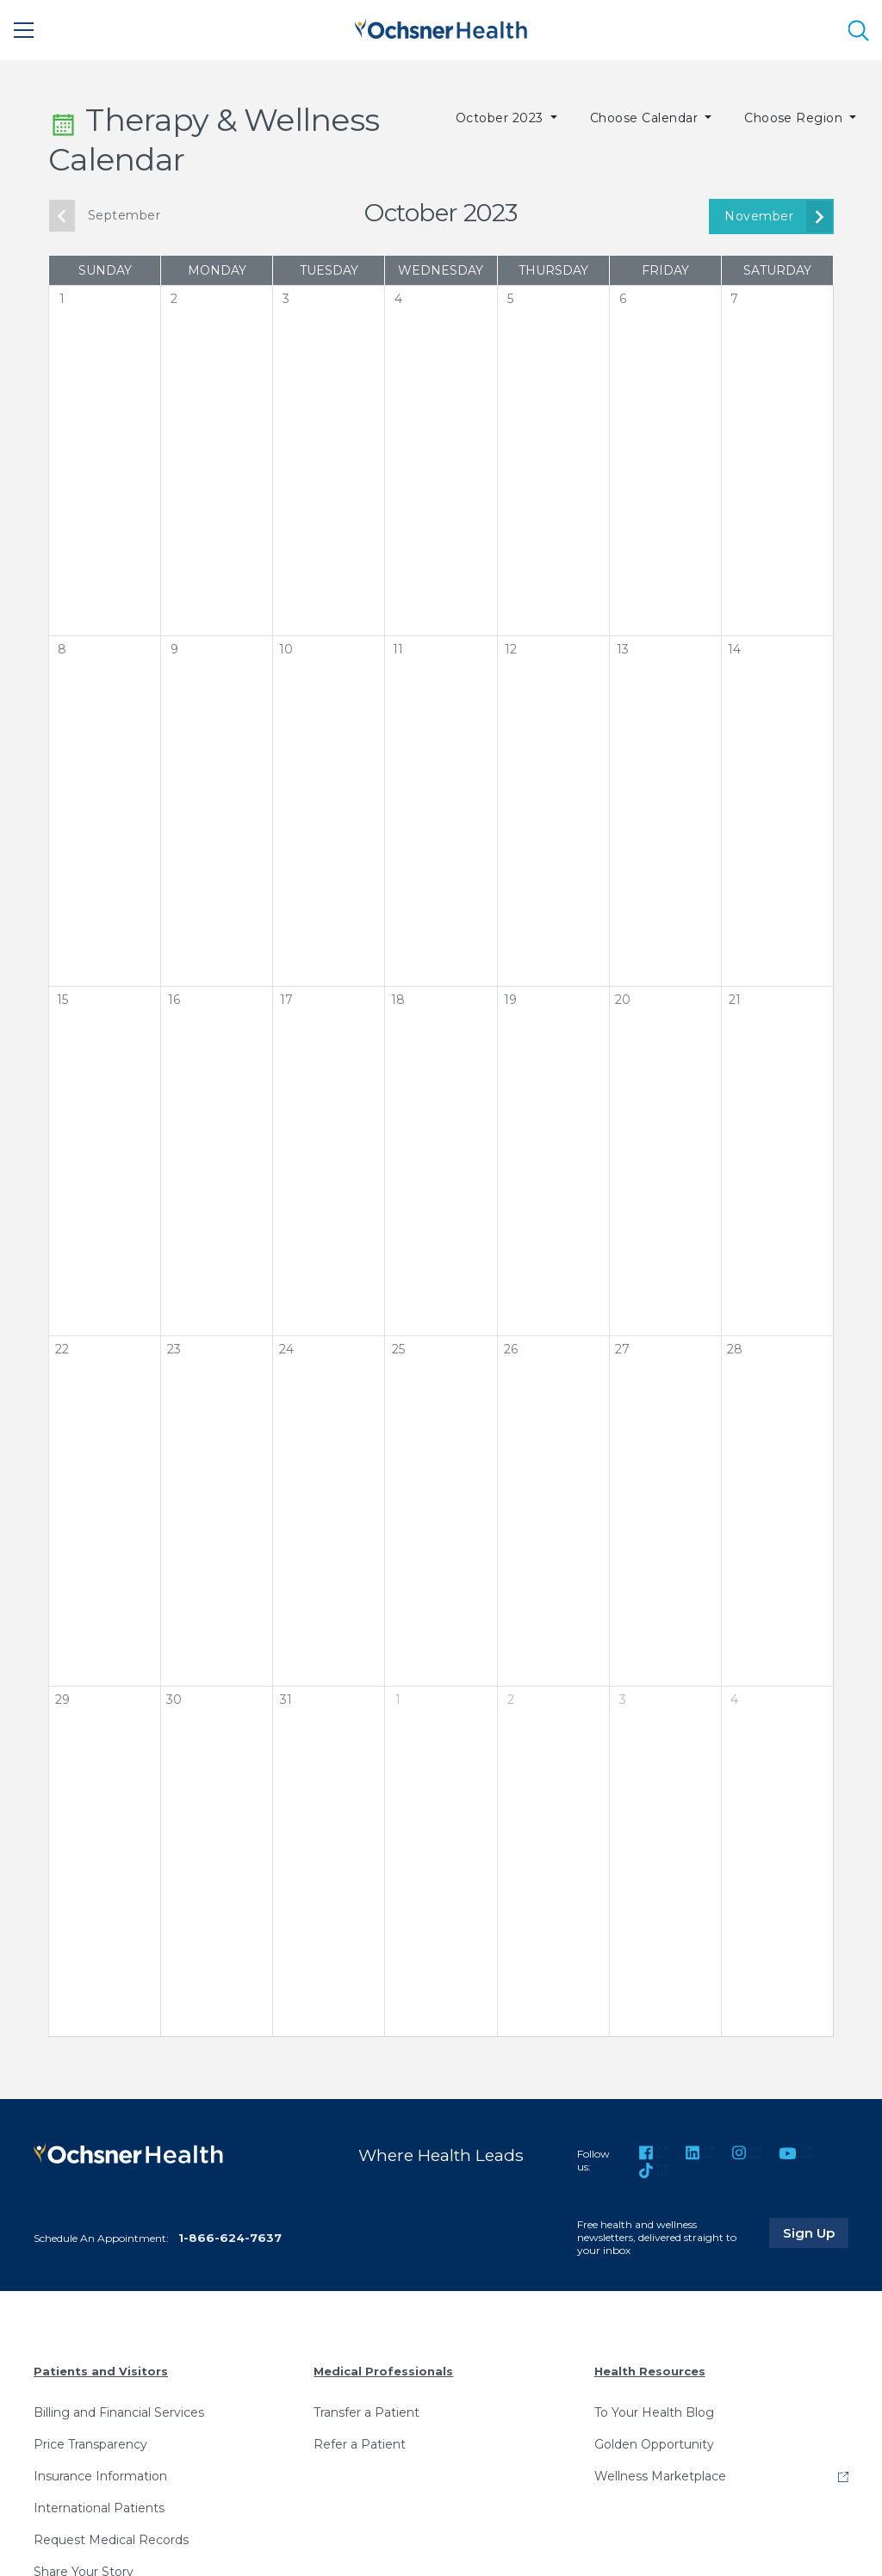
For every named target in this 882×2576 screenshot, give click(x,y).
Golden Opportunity (654, 2444)
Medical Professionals (383, 2371)
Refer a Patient (360, 2444)
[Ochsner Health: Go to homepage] (441, 27)
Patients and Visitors (101, 2371)
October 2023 (501, 118)
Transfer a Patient (366, 2412)
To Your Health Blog (654, 2412)
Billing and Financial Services (119, 2412)
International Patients (99, 2508)
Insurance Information (100, 2476)
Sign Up (815, 2232)
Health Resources (649, 2371)
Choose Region (795, 118)
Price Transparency (90, 2444)
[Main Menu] (24, 30)
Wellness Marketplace (660, 2476)
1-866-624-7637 (230, 2238)
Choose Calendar (646, 118)
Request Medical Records (111, 2540)
